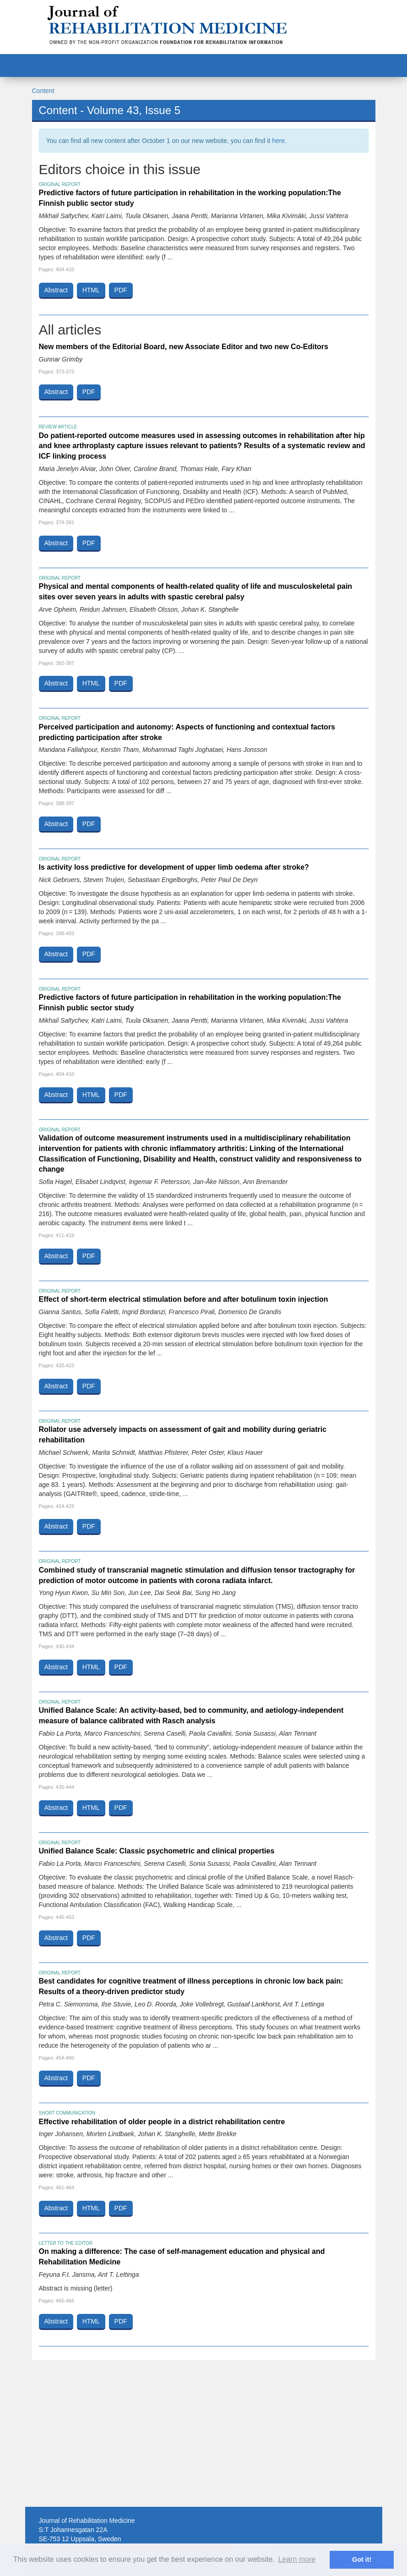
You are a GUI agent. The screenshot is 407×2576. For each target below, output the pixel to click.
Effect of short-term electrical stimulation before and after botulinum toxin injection (183, 1299)
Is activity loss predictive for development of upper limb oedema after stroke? (174, 867)
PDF (120, 290)
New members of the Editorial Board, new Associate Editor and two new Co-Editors (183, 347)
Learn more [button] (296, 2559)
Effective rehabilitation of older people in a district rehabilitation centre (162, 2122)
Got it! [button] (361, 2559)
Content (43, 90)
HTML (91, 290)
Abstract (56, 290)
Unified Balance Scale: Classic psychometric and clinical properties (157, 1851)
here (278, 140)
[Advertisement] (203, 2433)
